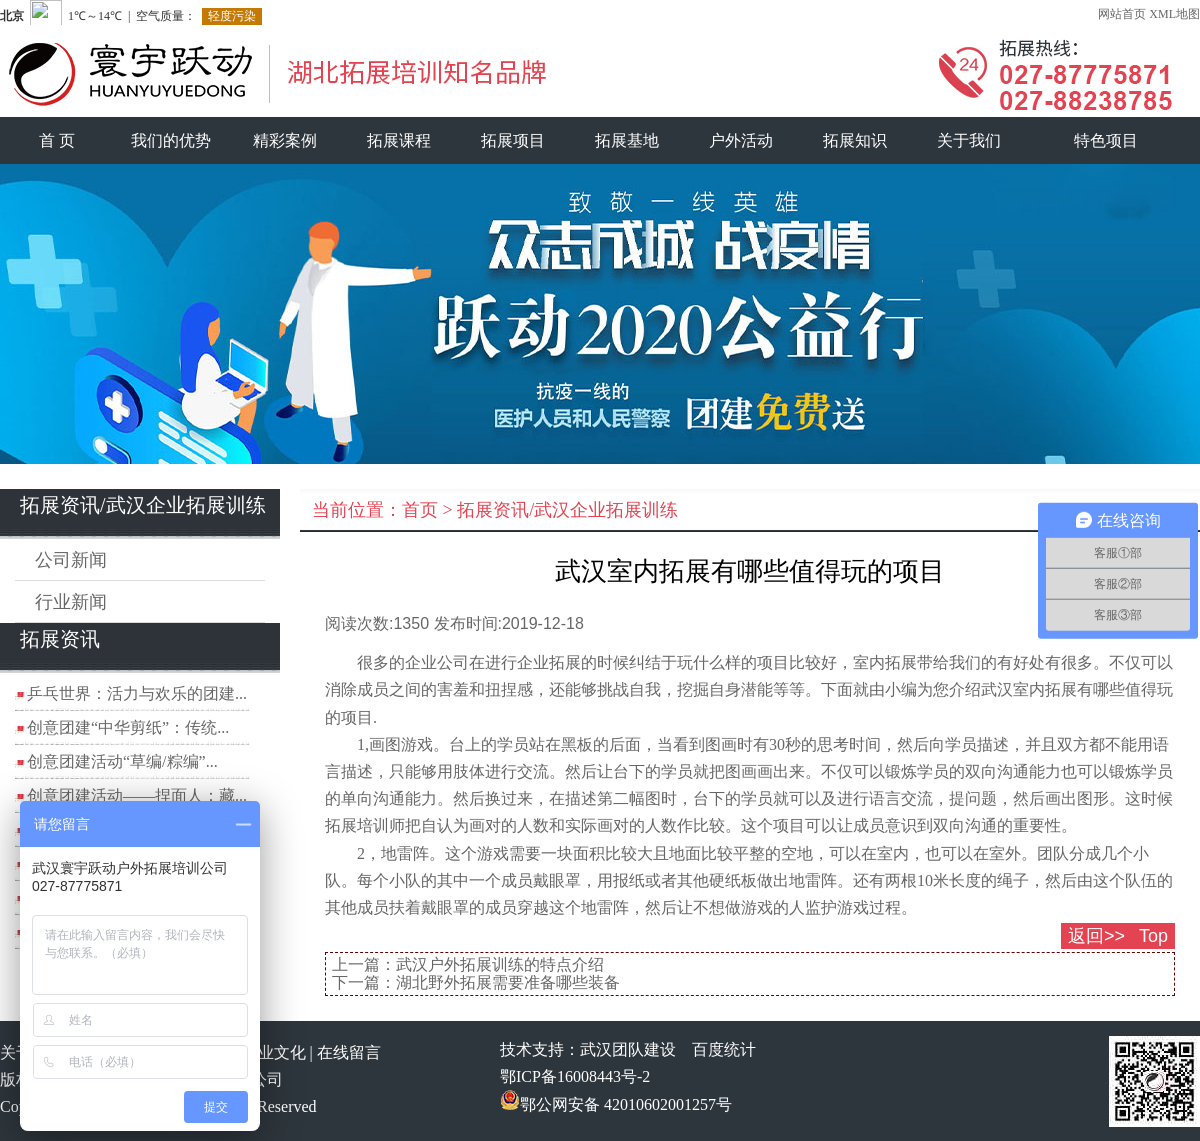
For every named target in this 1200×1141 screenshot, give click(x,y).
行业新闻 (71, 602)
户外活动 (741, 140)
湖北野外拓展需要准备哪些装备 (508, 982)
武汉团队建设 (628, 1049)
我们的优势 (171, 140)
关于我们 (969, 140)
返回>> (1096, 936)
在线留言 (349, 1052)
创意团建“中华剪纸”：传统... (128, 727)
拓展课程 (399, 140)
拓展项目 (513, 140)
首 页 (57, 140)
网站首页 (1122, 14)
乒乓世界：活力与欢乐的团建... (137, 693)
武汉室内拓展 (1029, 689)
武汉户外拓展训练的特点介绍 (500, 964)
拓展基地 (627, 140)
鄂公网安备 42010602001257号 (616, 1104)
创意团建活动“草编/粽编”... (122, 761)
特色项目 (1106, 140)
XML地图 (1174, 14)
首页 (420, 510)
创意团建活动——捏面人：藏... (137, 795)
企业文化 (274, 1052)
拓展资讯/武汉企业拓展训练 (567, 510)
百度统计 (724, 1049)
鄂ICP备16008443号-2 (575, 1076)
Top (1153, 936)
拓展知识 (855, 140)
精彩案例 (285, 140)
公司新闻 (71, 560)
